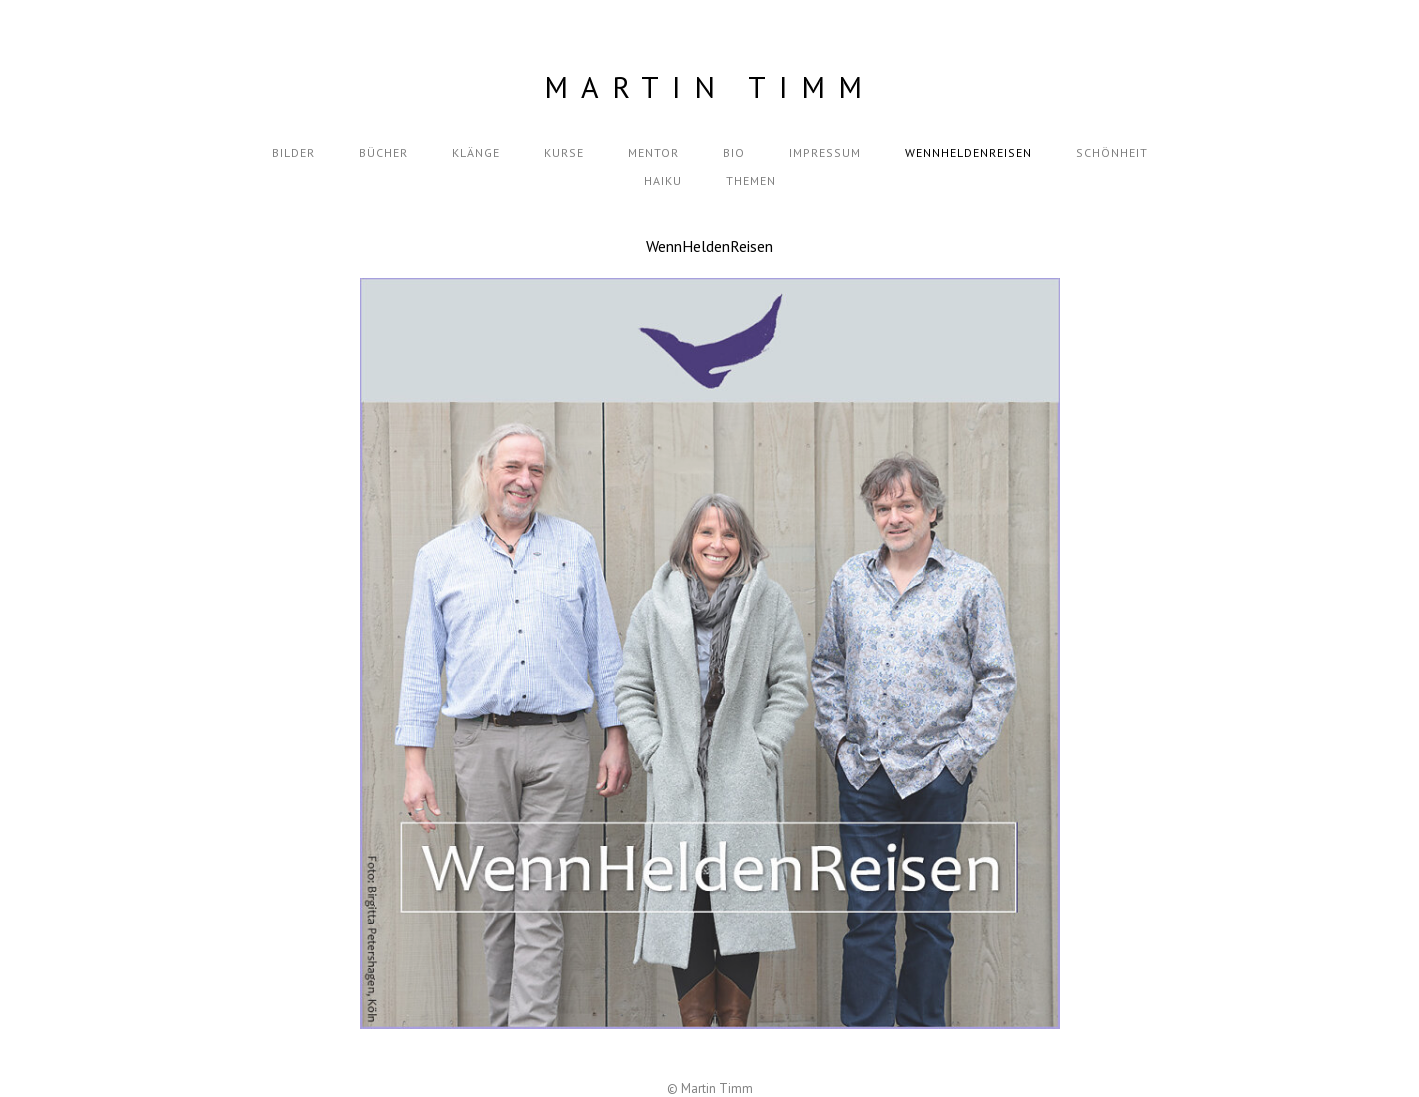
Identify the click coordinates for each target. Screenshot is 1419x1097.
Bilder (293, 152)
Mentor (653, 152)
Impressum (825, 152)
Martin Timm (709, 86)
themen (751, 180)
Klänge (476, 152)
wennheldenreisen (968, 152)
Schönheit (1112, 152)
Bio (734, 152)
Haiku (663, 180)
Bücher (383, 152)
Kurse (564, 152)
